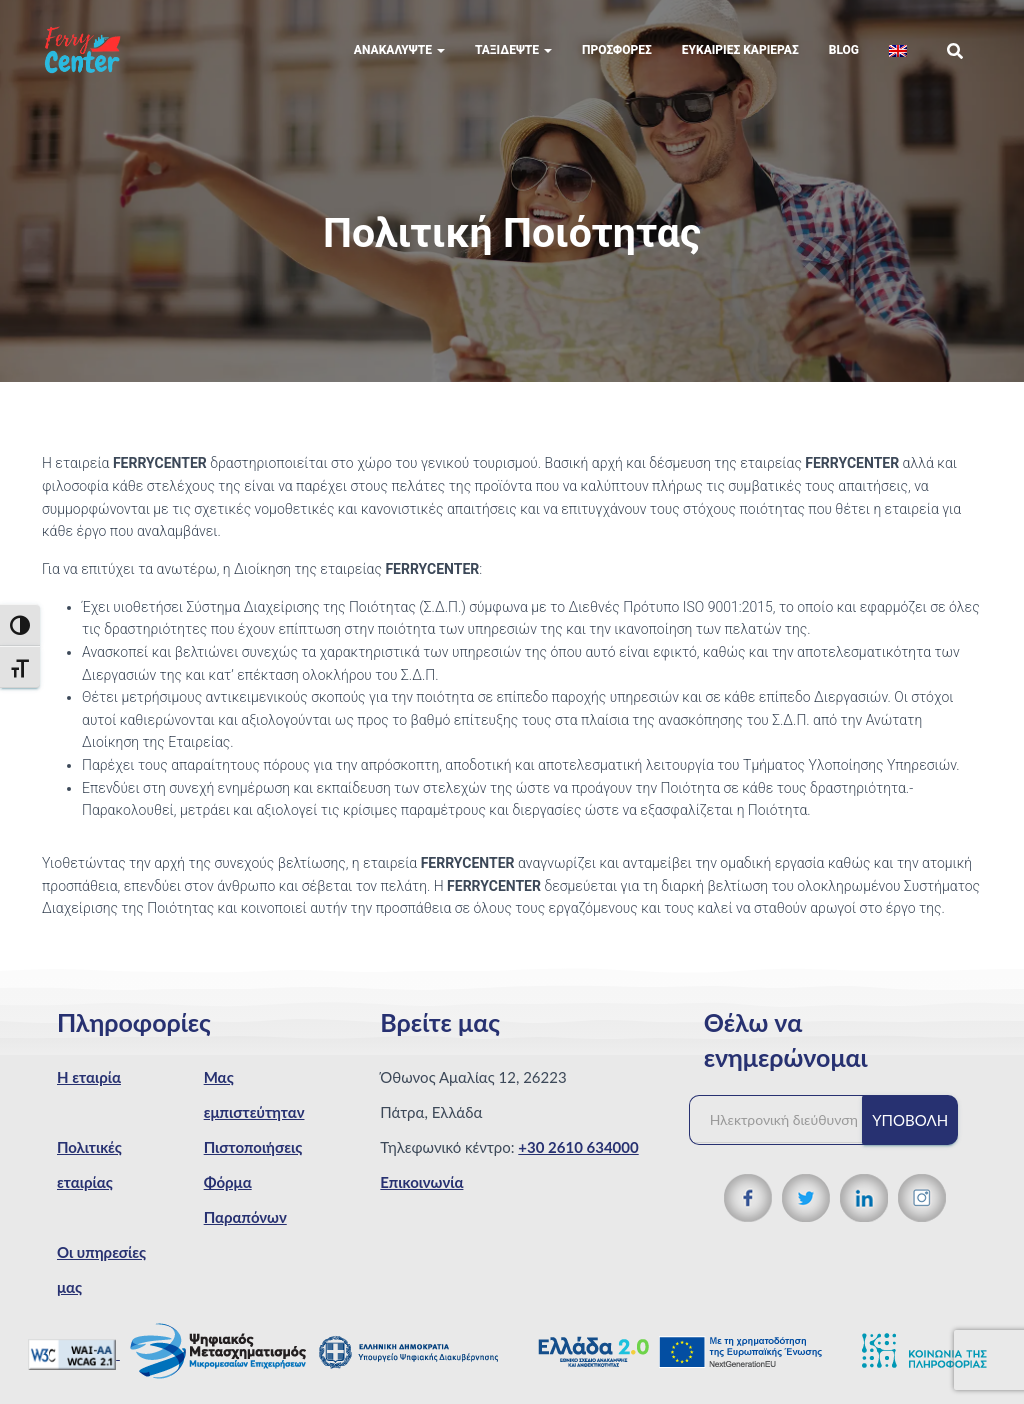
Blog (844, 50)
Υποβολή (910, 1120)
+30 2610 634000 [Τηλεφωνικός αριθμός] (578, 1147)
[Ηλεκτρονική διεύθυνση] (786, 1120)
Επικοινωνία (421, 1182)
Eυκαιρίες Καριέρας (740, 50)
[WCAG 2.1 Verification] (74, 1353)
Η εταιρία (89, 1077)
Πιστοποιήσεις (253, 1147)
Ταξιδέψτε (513, 50)
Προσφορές (617, 50)
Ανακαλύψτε (399, 50)
